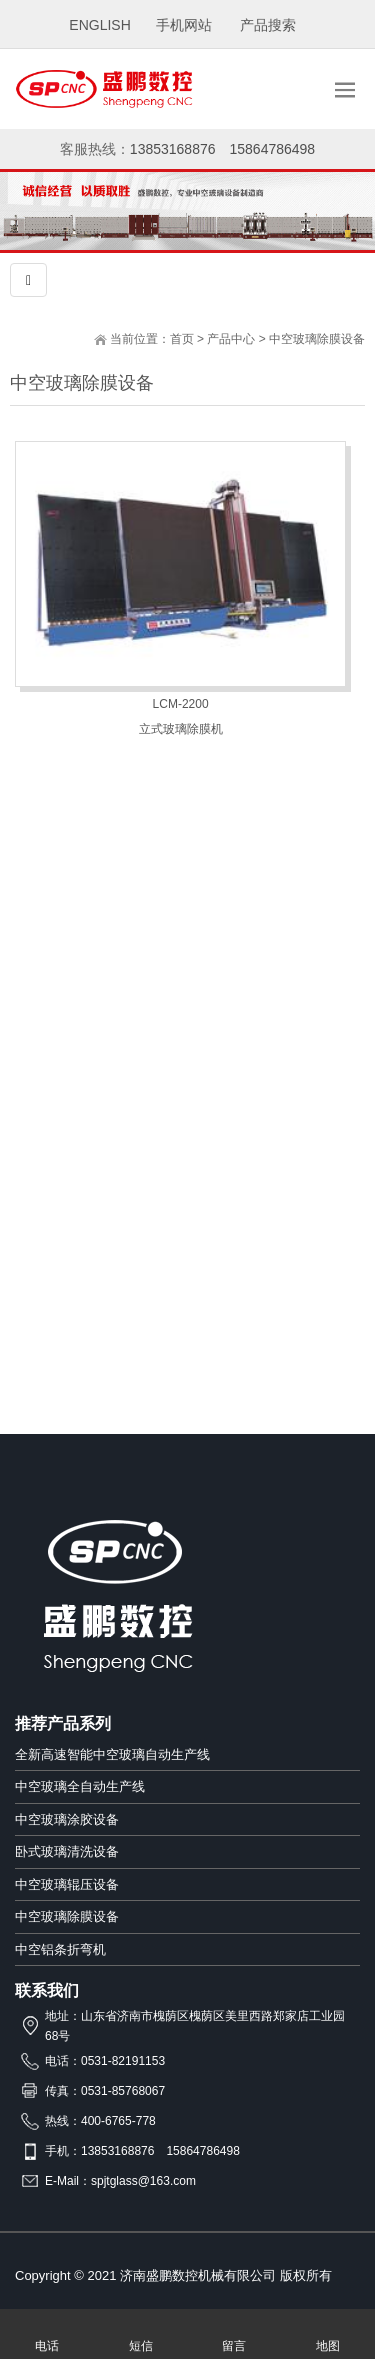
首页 (182, 339)
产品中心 (231, 339)
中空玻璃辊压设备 (67, 1884)
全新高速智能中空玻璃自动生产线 (112, 1754)
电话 (47, 2334)
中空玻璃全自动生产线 (80, 1786)
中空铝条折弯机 (60, 1949)
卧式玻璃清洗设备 (67, 1851)
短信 (141, 2334)
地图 (328, 2334)
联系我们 (47, 1990)
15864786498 (273, 149)
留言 (235, 2334)
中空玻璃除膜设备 (317, 339)
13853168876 (173, 149)
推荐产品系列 (63, 1723)
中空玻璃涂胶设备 (67, 1819)
